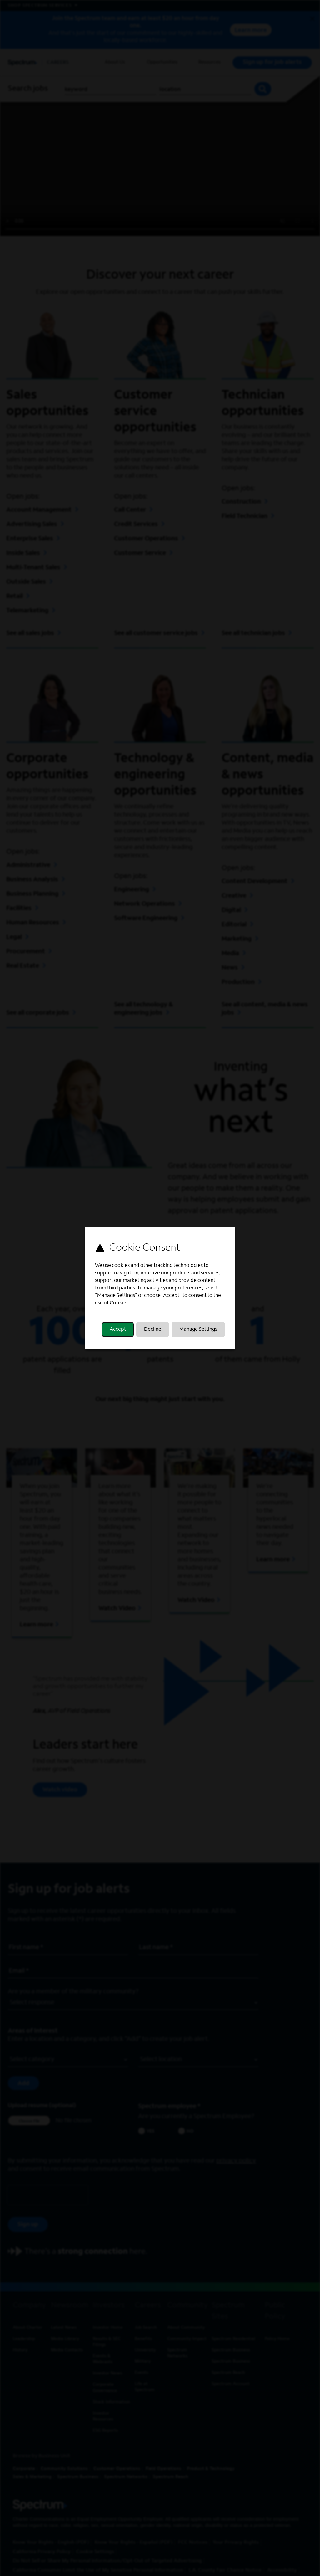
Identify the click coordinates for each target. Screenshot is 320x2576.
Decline (152, 1329)
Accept (118, 1329)
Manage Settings (198, 1329)
